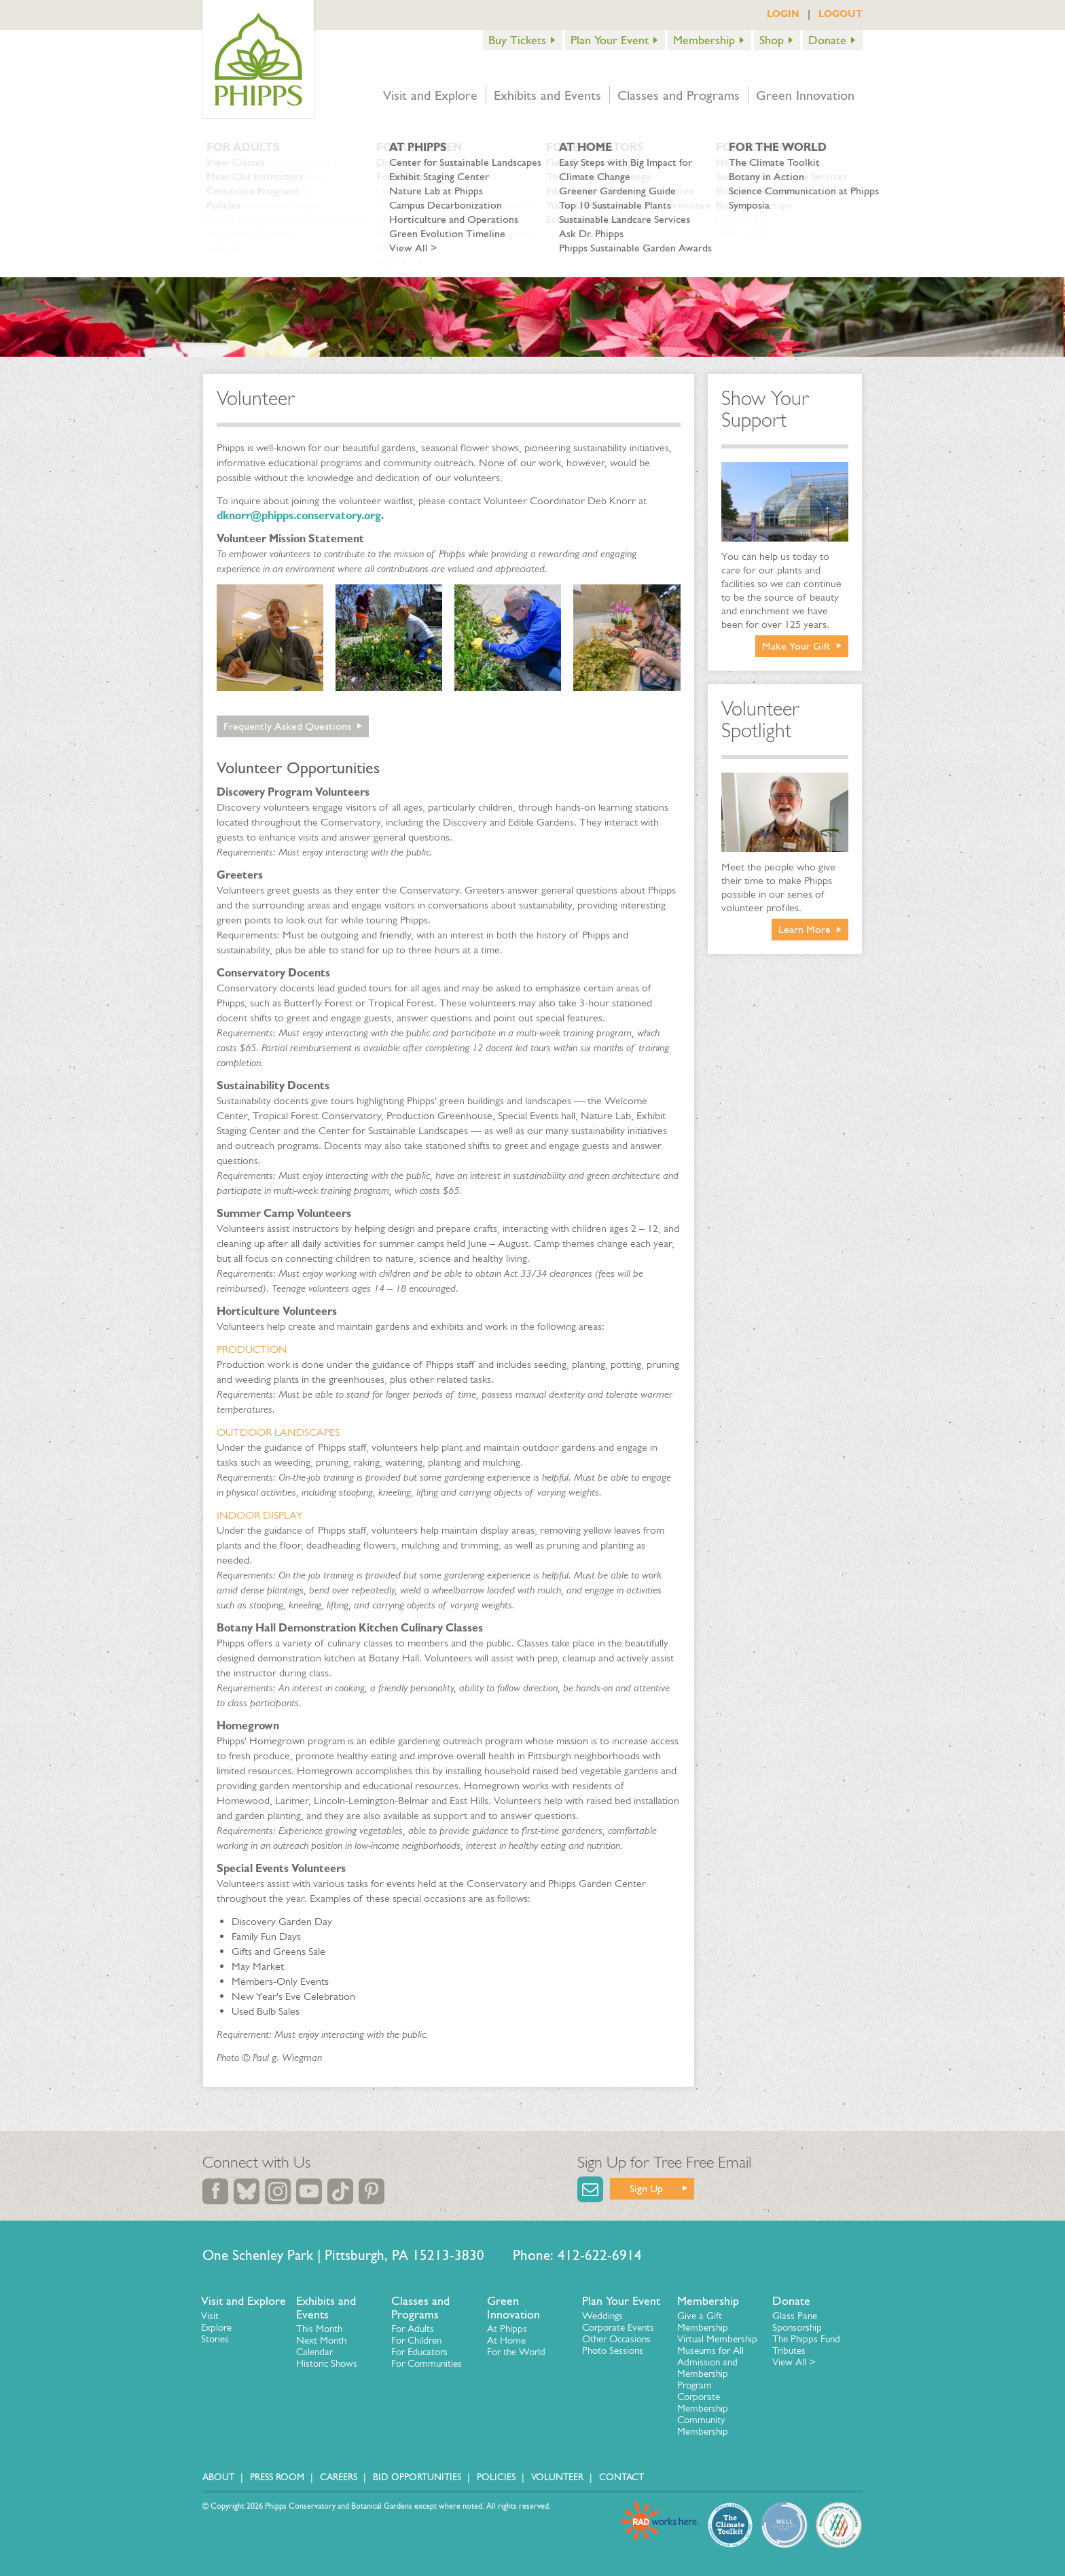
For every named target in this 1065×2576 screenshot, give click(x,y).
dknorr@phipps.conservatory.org (299, 515)
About (218, 2477)
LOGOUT (840, 13)
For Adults (412, 2329)
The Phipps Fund (806, 2339)
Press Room (277, 2477)
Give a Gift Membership (702, 2321)
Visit (210, 2316)
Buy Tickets (517, 40)
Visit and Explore (430, 95)
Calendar (314, 2352)
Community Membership (702, 2425)
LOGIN (783, 13)
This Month (319, 2329)
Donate (827, 40)
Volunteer (557, 2477)
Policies (496, 2477)
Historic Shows (326, 2363)
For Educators (419, 2352)
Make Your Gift (796, 645)
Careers (338, 2477)
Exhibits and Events (547, 95)
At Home (506, 2340)
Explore (216, 2327)
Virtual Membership (717, 2339)
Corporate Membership (702, 2402)
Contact (621, 2477)
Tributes (789, 2350)
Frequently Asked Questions (287, 726)
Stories (215, 2339)
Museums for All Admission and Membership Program (710, 2367)
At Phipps (507, 2329)
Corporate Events (618, 2327)
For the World (516, 2352)
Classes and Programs (678, 95)
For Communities (426, 2363)
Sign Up (646, 2188)
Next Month (321, 2340)
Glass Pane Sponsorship (797, 2321)
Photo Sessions (612, 2350)
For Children (416, 2340)
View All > (794, 2362)
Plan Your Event (610, 40)
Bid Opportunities (417, 2477)
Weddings (602, 2316)
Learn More (804, 929)
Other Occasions (616, 2339)
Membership (704, 40)
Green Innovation (805, 95)
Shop (771, 40)
